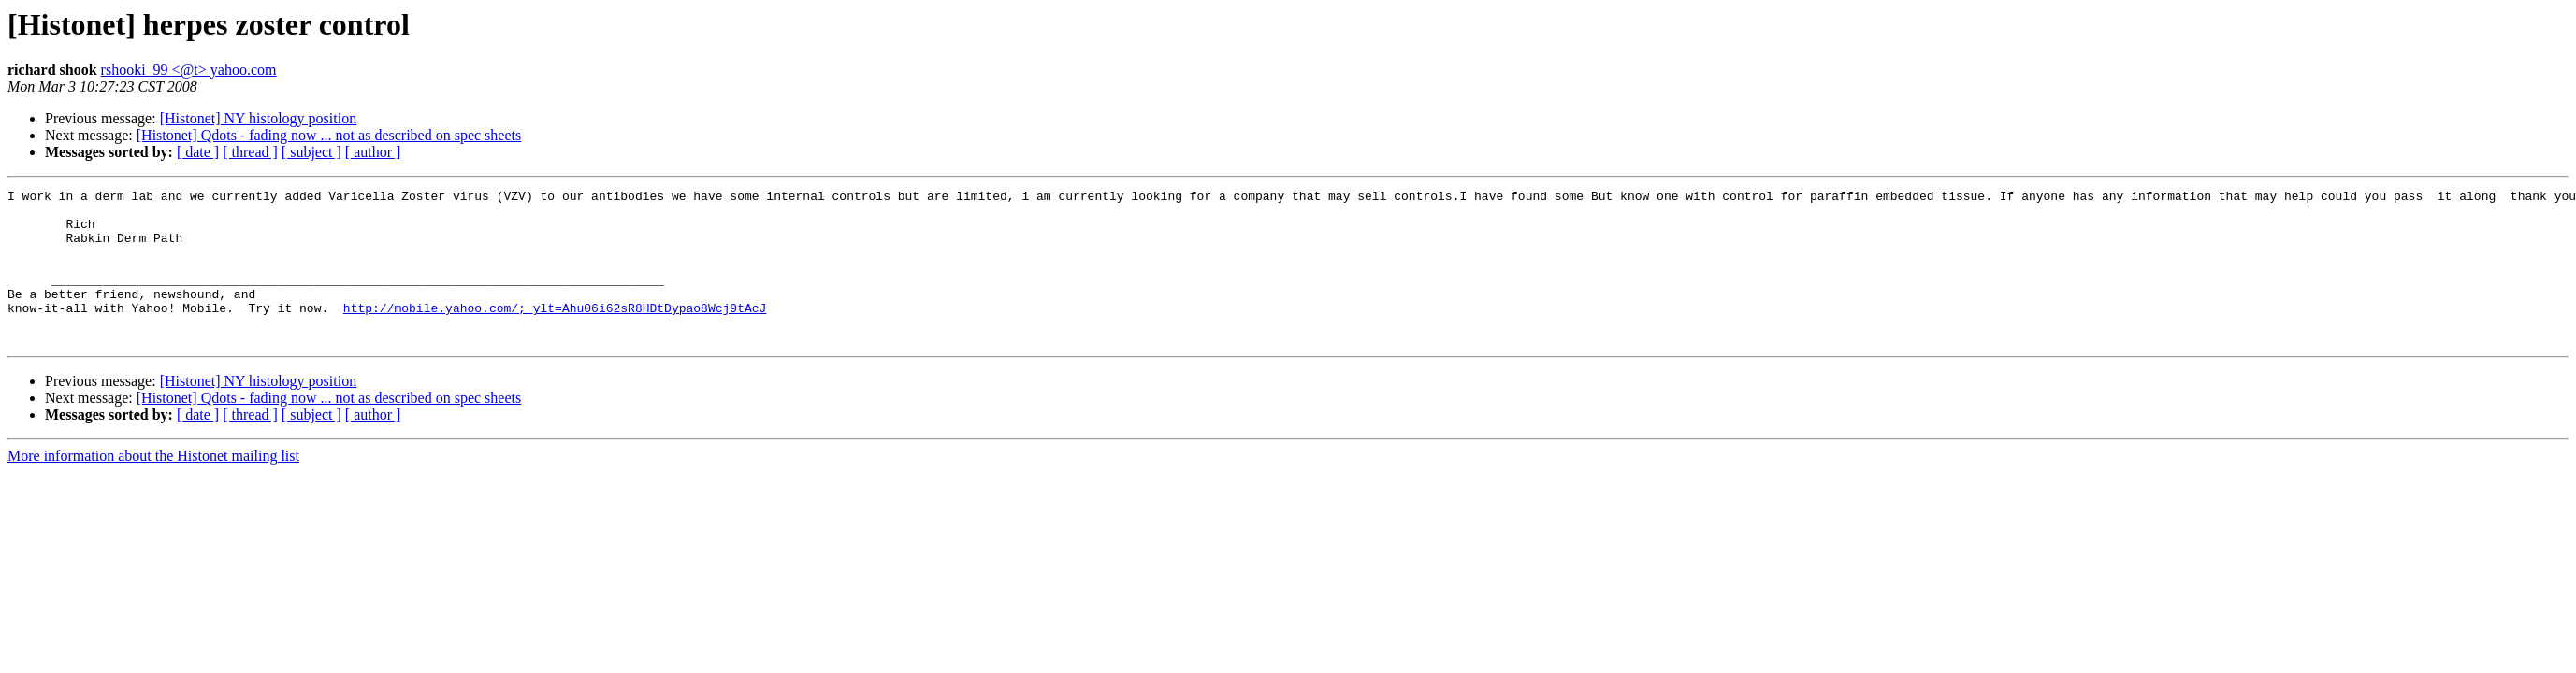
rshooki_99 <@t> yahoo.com (189, 70)
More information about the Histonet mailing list (153, 486)
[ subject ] (311, 152)
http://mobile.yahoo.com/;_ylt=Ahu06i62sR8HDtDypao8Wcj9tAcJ (554, 332)
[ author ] (373, 152)
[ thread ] (250, 152)
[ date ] (198, 152)
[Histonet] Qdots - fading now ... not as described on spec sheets (329, 135)
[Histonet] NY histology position (258, 118)
